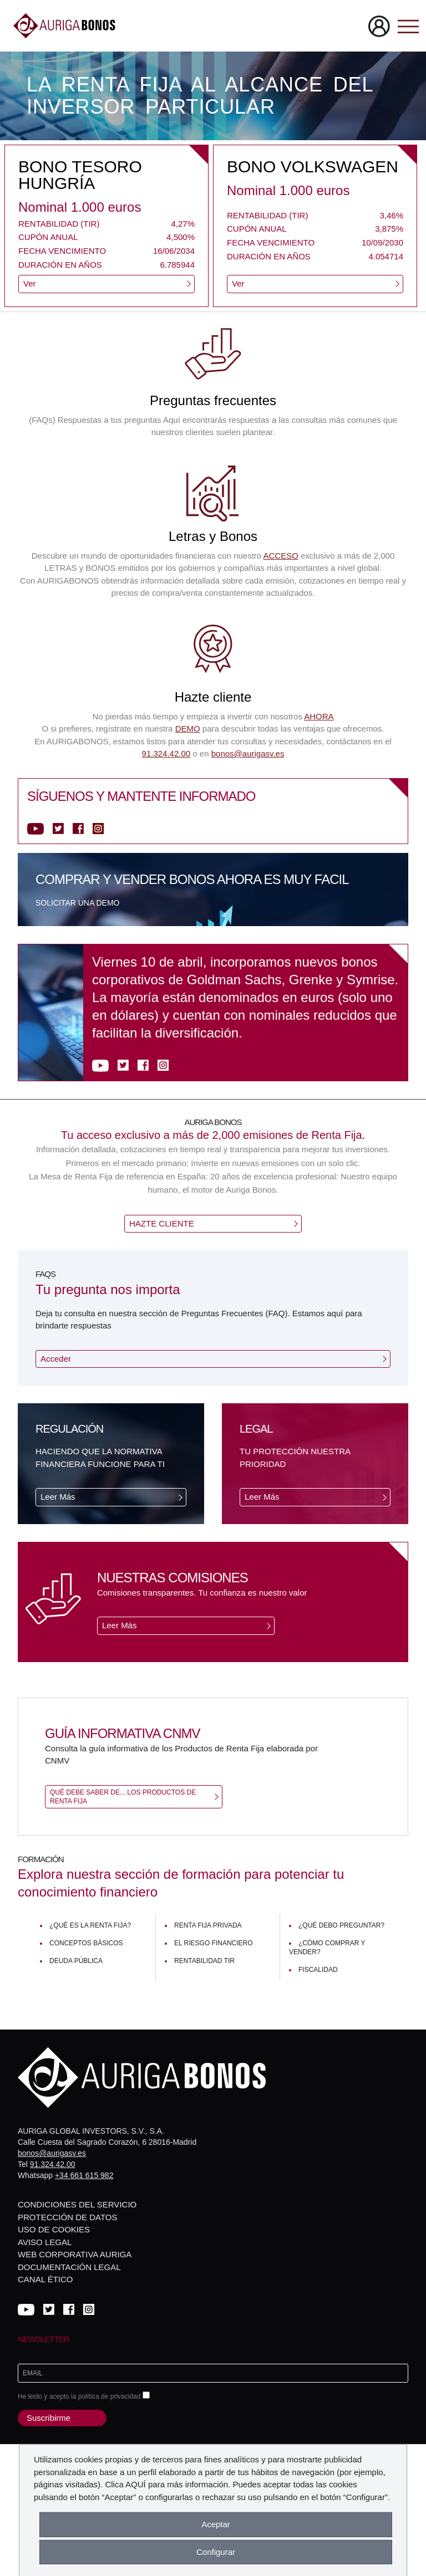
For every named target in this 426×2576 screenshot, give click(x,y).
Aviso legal (45, 2242)
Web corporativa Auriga (74, 2254)
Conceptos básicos (86, 1943)
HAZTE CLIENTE (161, 1223)
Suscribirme (48, 2417)
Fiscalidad (318, 1970)
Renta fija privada (208, 1925)
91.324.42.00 (166, 753)
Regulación (69, 1429)
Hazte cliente (213, 696)
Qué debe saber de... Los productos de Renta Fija (123, 1796)
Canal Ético (45, 2279)
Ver (29, 283)
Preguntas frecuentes (213, 400)
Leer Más (57, 1496)
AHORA (318, 716)
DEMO (187, 728)
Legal (256, 1429)
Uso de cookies (54, 2229)
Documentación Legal (69, 2267)
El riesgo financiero (213, 1943)
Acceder (55, 1358)
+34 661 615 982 (84, 2175)
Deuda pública (76, 1961)
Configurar (215, 2552)
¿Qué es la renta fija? (90, 1925)
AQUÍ (135, 2484)
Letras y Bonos (213, 536)
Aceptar (215, 2524)
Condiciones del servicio (77, 2204)
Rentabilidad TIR (204, 1961)
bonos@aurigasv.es (248, 753)
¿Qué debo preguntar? (341, 1925)
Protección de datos (67, 2217)
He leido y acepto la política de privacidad (84, 2395)
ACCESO (280, 555)
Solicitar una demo (77, 902)
